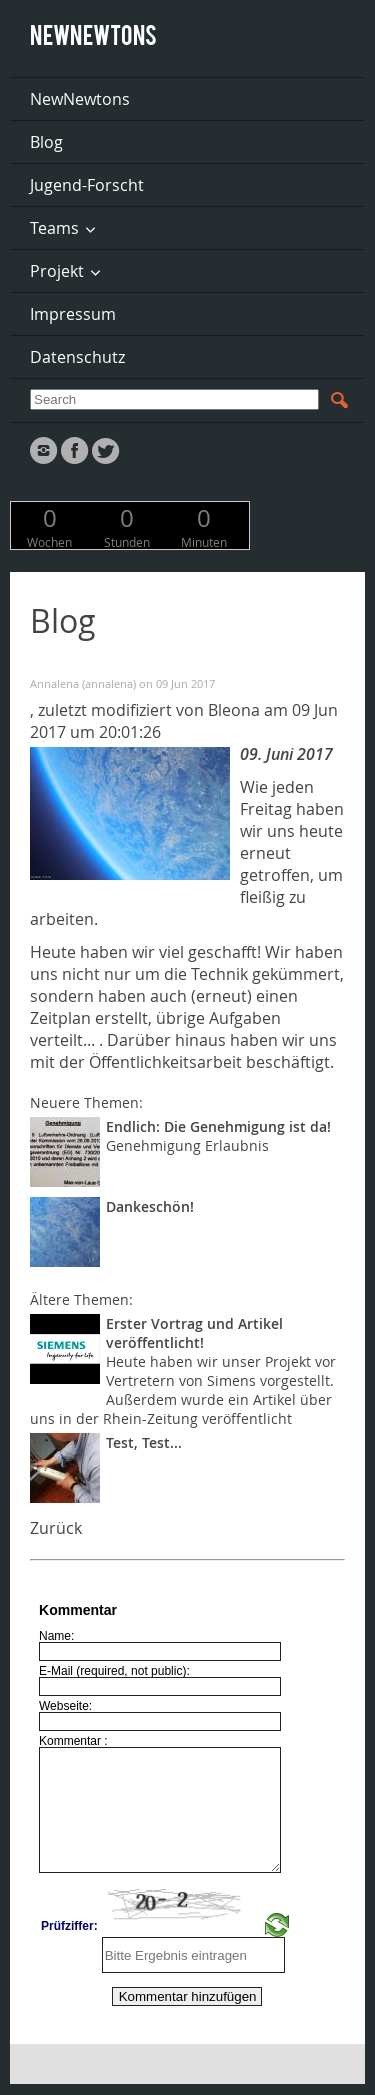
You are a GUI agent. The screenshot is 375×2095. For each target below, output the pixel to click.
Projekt (57, 271)
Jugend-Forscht (87, 185)
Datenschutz (77, 357)
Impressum (73, 314)
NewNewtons (80, 99)
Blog (46, 142)
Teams (54, 228)
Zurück (56, 1528)
